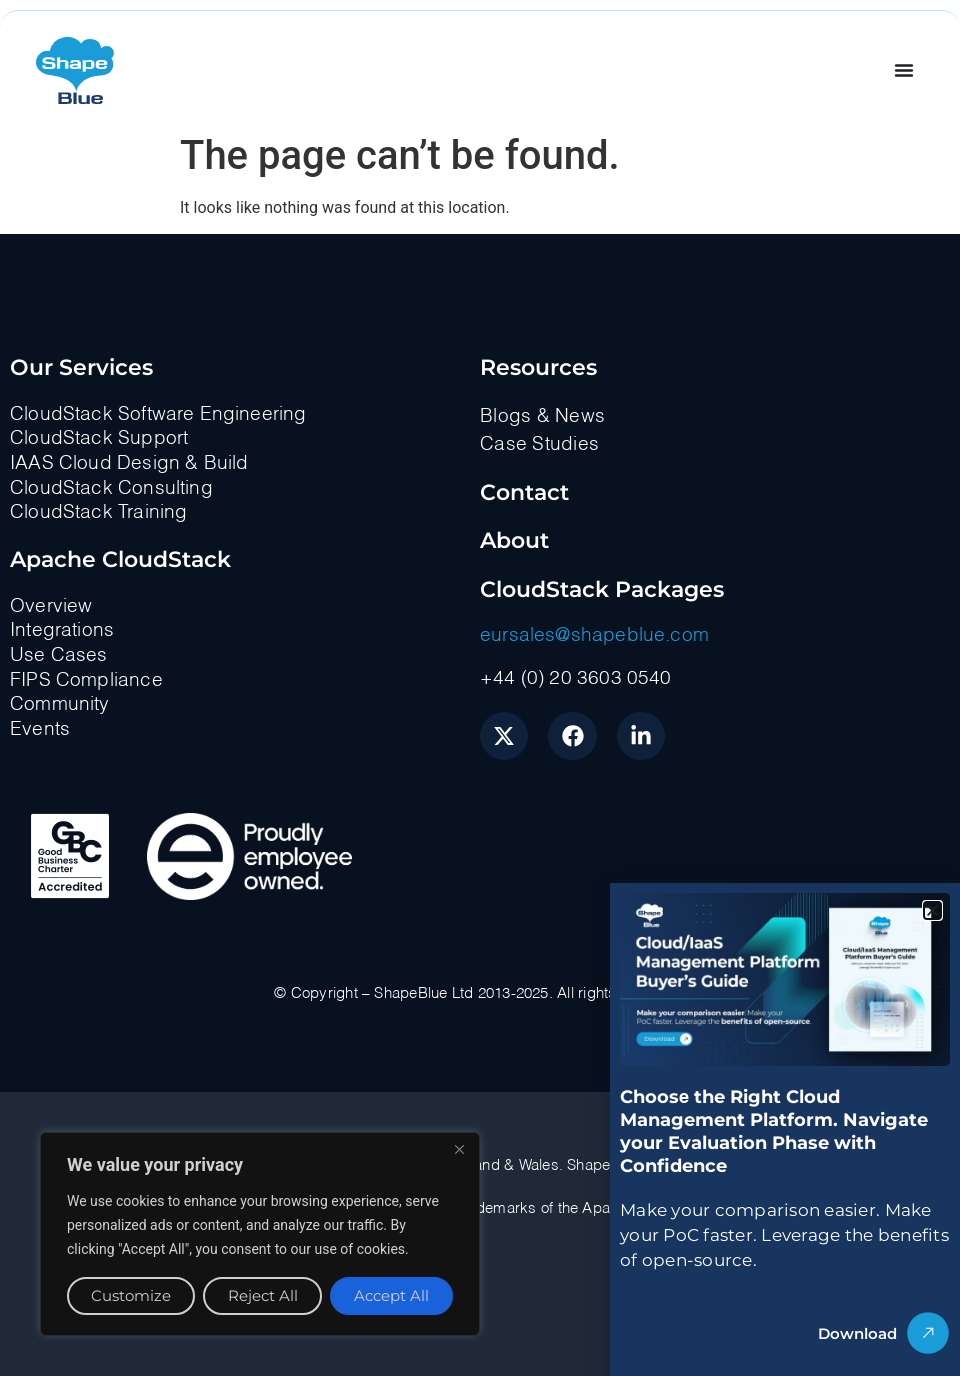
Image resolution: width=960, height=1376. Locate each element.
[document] (480, 688)
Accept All (391, 1295)
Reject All (262, 1295)
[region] (260, 1234)
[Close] (459, 1149)
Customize (131, 1295)
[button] (932, 910)
